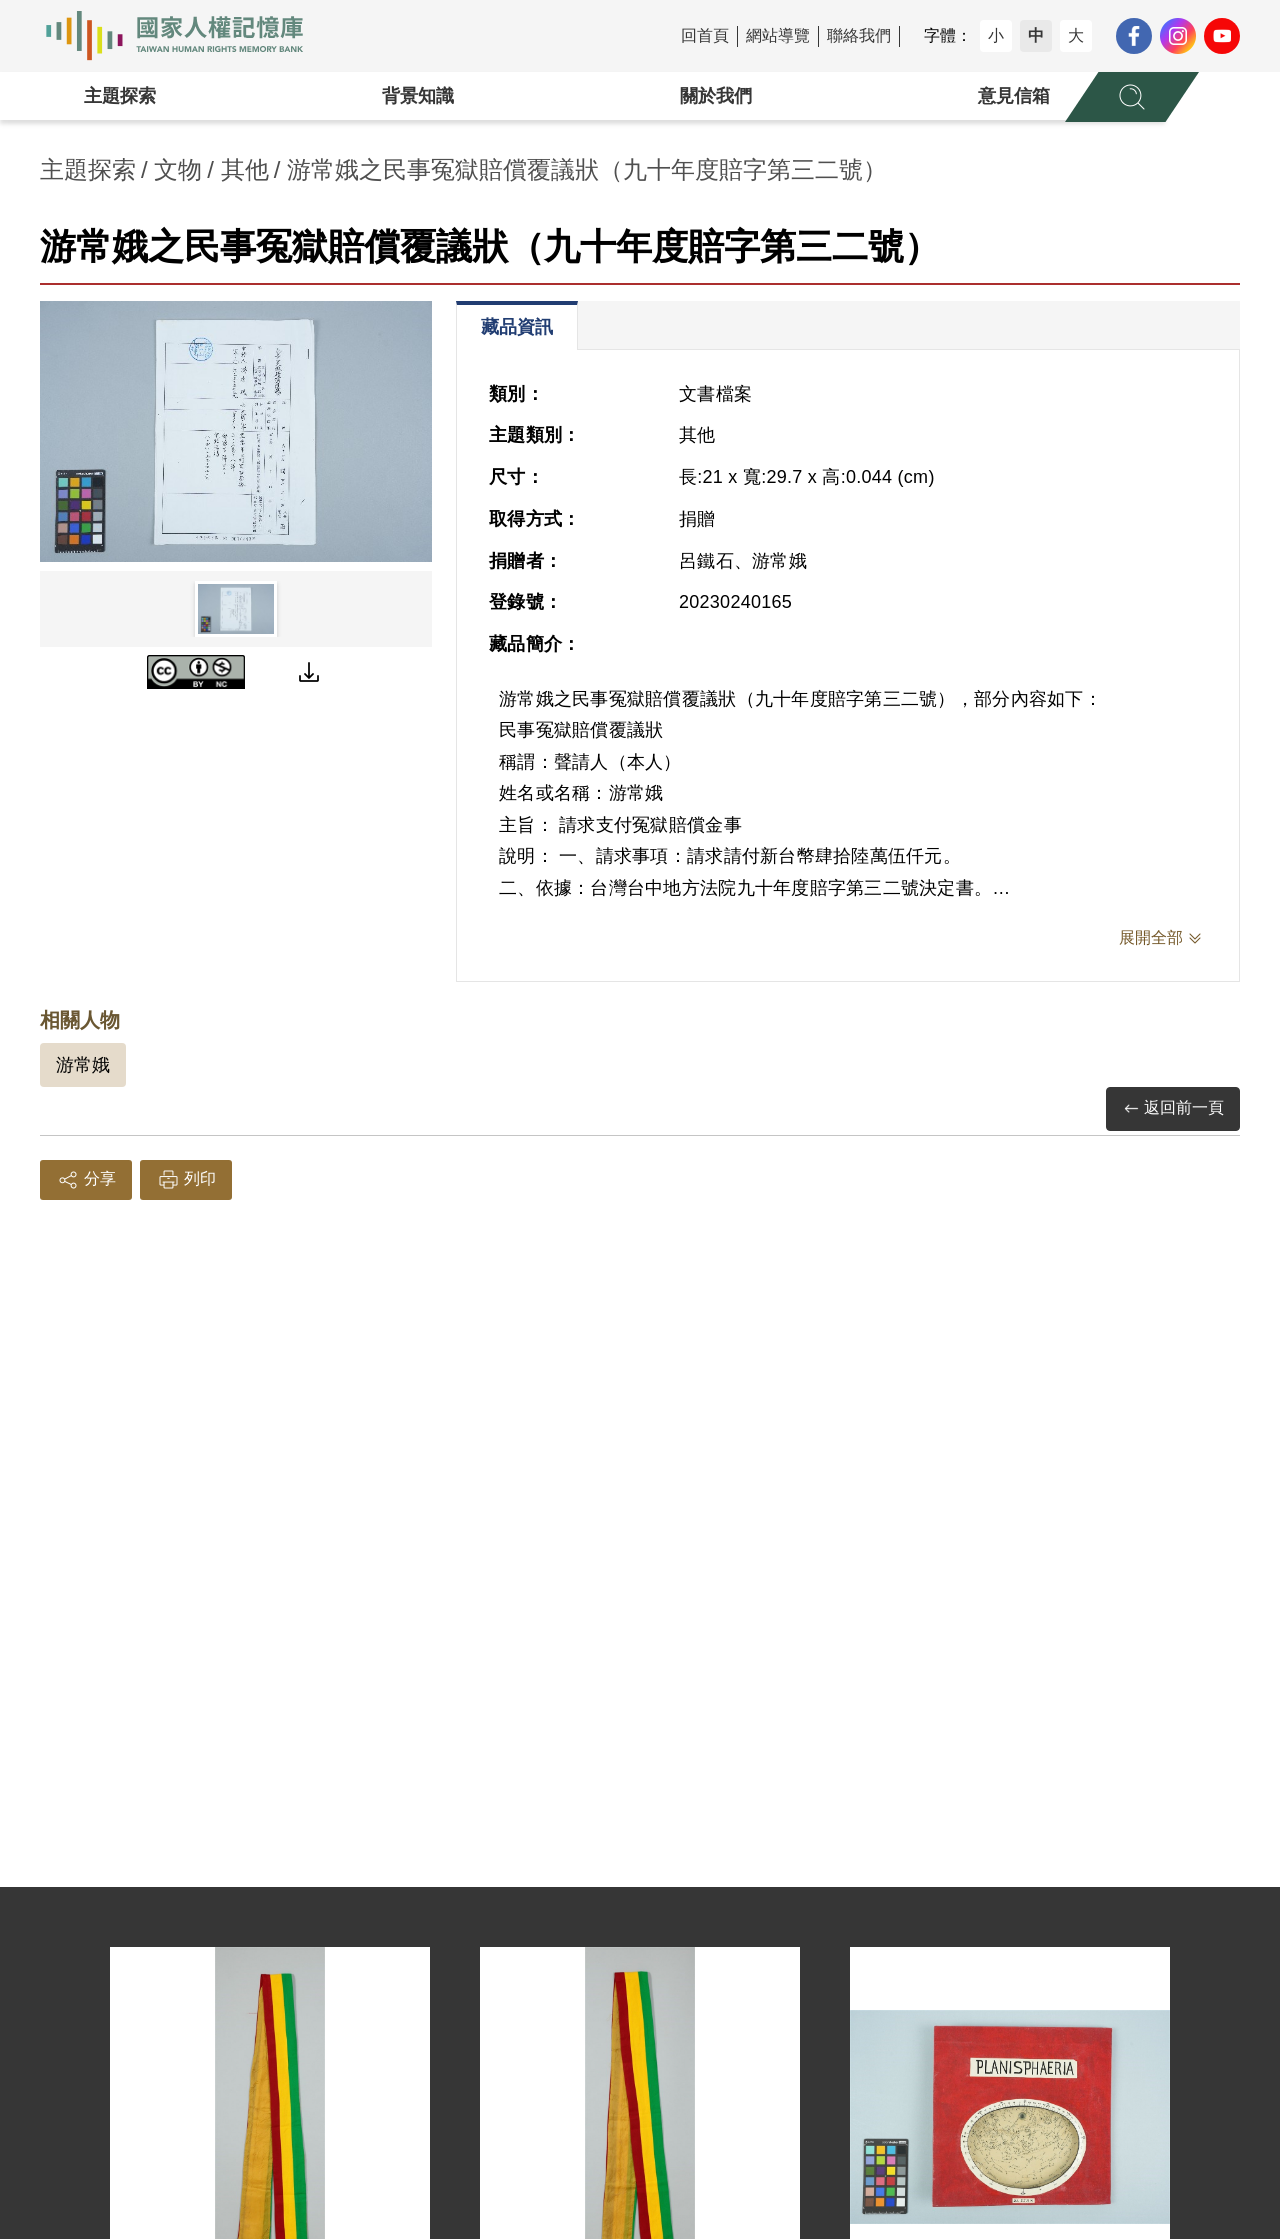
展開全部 (1151, 937)
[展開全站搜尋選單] (1132, 97)
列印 (186, 1180)
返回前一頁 (1173, 1108)
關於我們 (716, 96)
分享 (86, 1180)
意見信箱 (1014, 96)
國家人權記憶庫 (186, 36)
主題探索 (120, 96)
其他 (245, 169)
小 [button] (996, 35)
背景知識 (418, 96)
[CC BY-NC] (196, 672)
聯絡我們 (859, 35)
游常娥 (83, 1065)
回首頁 (705, 35)
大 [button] (1076, 35)
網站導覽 (778, 35)
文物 (178, 169)
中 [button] (1036, 35)
